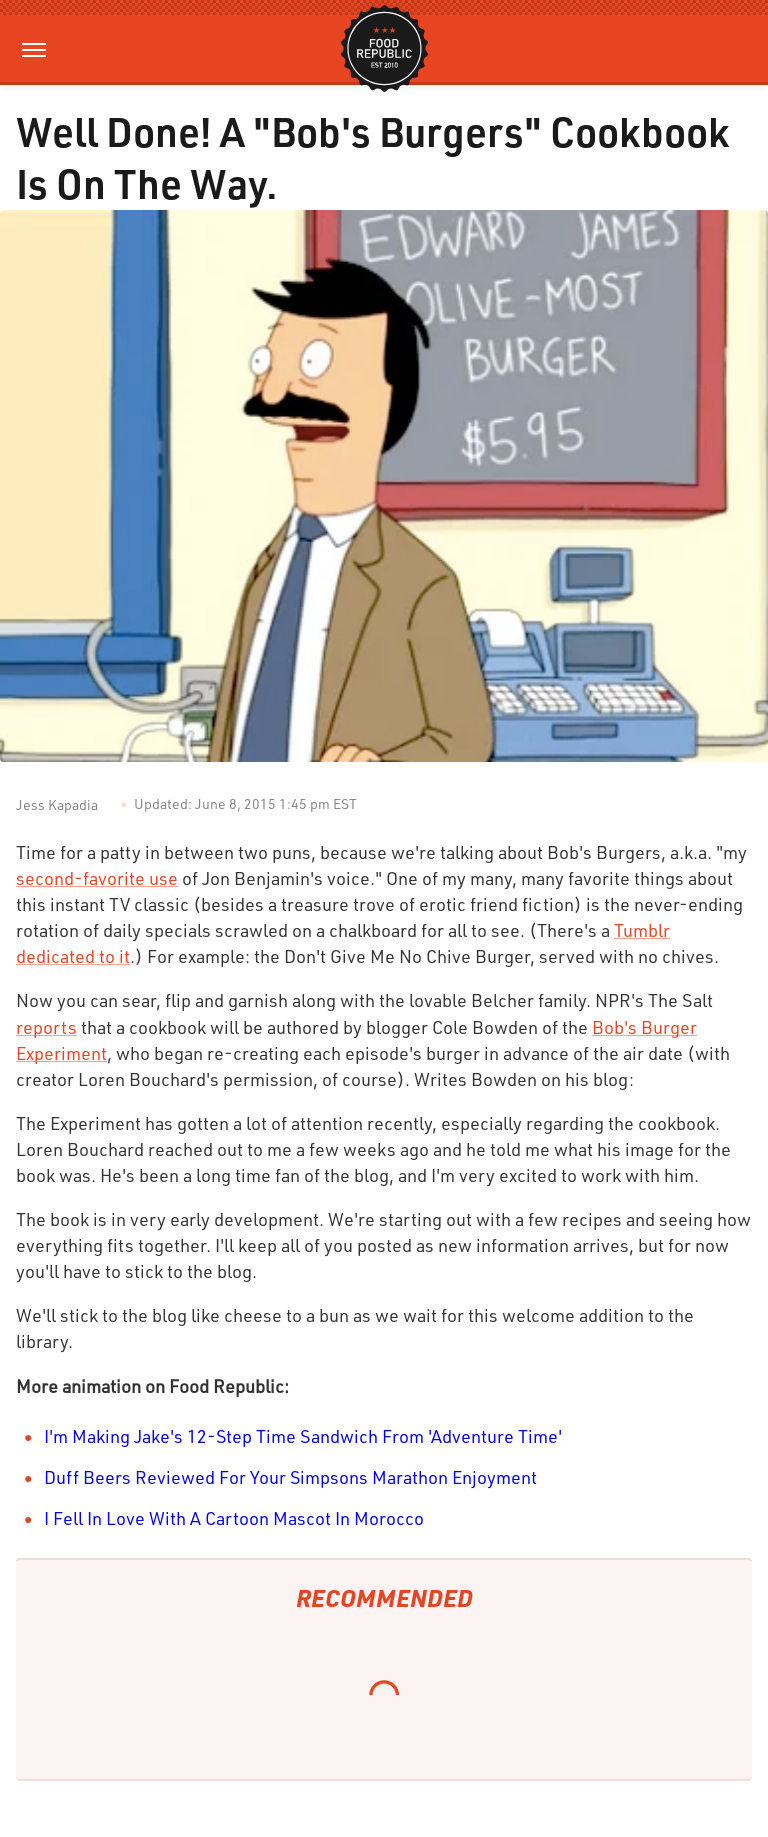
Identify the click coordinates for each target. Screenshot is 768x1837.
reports (46, 1027)
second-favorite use (97, 878)
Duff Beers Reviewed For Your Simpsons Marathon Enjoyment (290, 1477)
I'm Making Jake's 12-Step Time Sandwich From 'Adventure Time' (303, 1436)
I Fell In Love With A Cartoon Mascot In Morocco (234, 1518)
